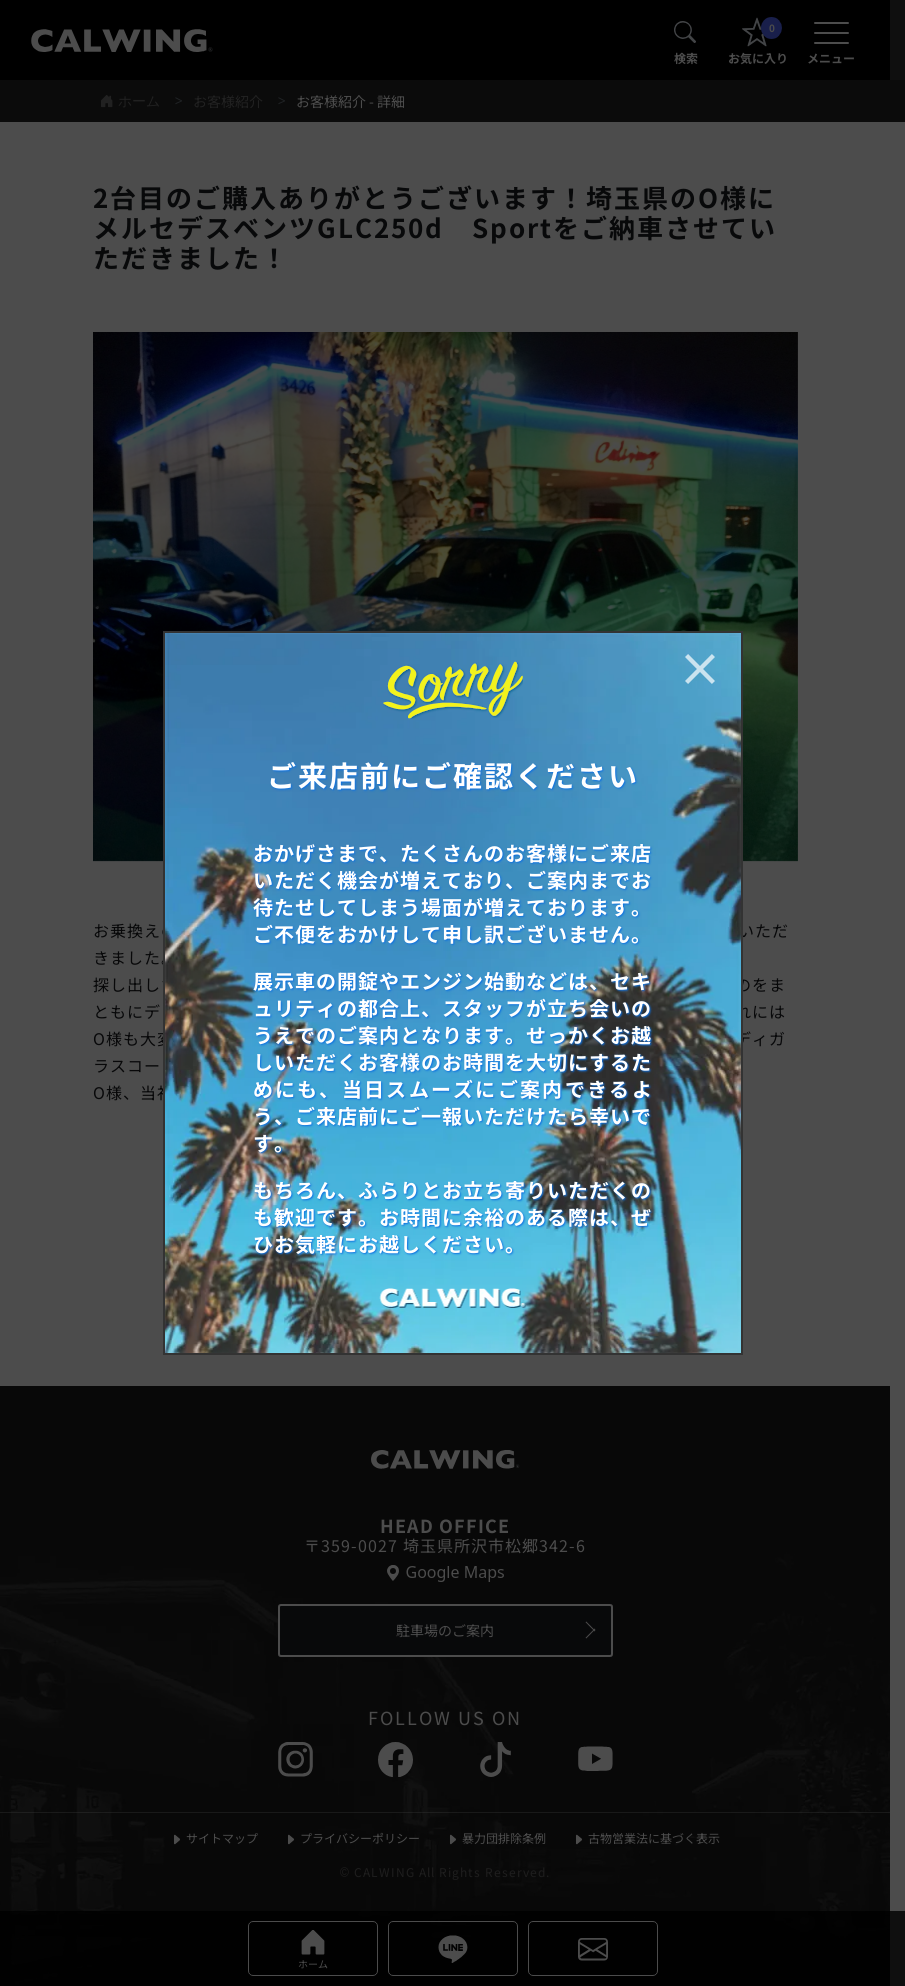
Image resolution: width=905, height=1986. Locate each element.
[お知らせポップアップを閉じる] (700, 669)
